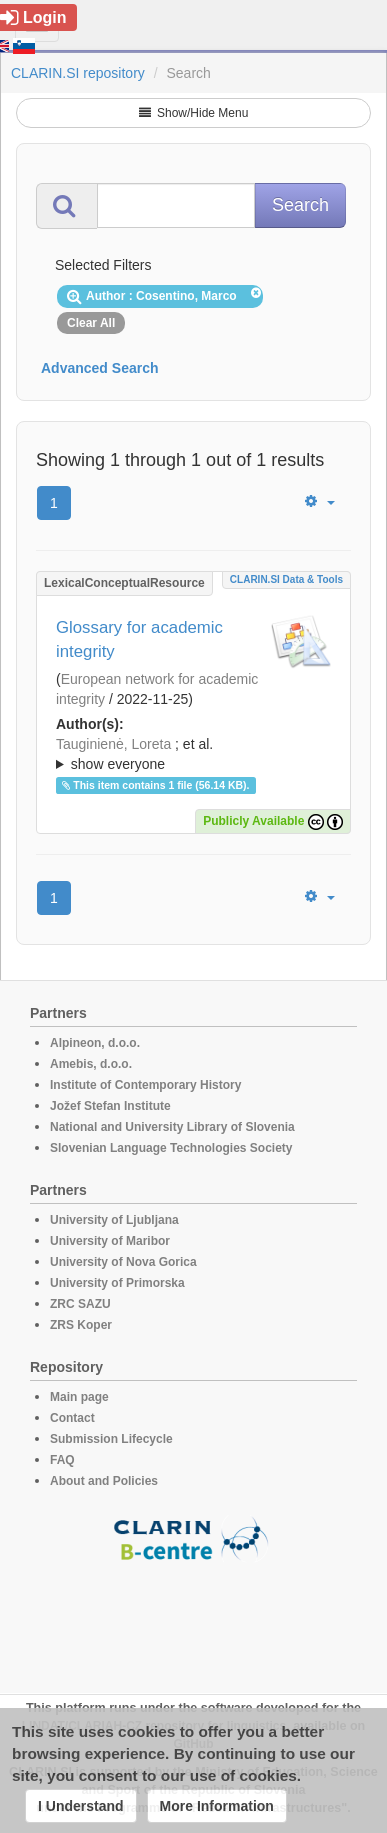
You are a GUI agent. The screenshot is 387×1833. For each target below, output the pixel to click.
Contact (72, 1418)
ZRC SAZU (80, 1304)
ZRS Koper (81, 1325)
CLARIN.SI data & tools (286, 579)
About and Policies (104, 1481)
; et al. (193, 755)
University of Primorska (117, 1283)
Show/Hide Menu (194, 113)
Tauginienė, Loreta (113, 744)
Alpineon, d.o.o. (95, 1043)
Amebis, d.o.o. (91, 1064)
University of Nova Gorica (123, 1262)
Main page (79, 1397)
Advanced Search (100, 368)
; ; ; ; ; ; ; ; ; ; (193, 754)
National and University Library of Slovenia (172, 1127)
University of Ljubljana (114, 1220)
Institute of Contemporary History (145, 1085)
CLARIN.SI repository (78, 73)
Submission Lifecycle (111, 1439)
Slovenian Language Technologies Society (171, 1148)
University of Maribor (110, 1241)
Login (33, 17)
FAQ (62, 1460)
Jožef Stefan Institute (110, 1106)
